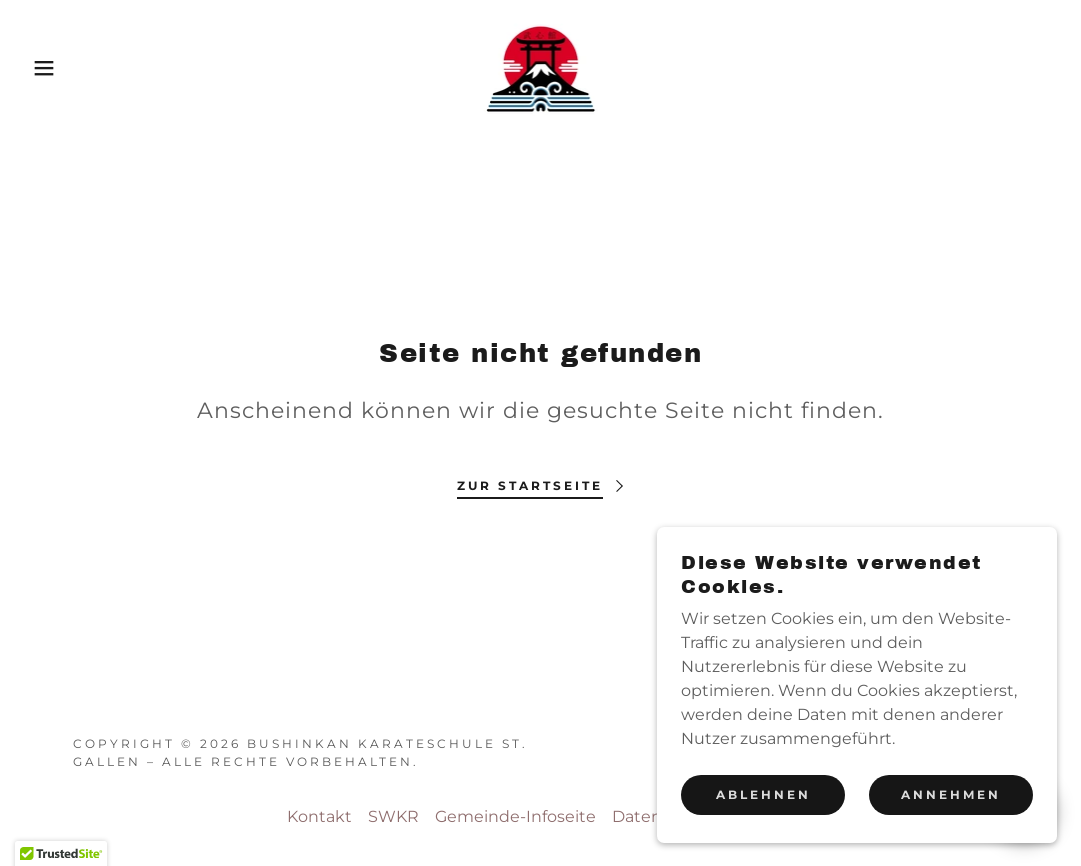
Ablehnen (763, 794)
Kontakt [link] (319, 816)
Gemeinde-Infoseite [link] (515, 816)
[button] (54, 68)
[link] (541, 66)
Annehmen (951, 794)
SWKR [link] (393, 816)
